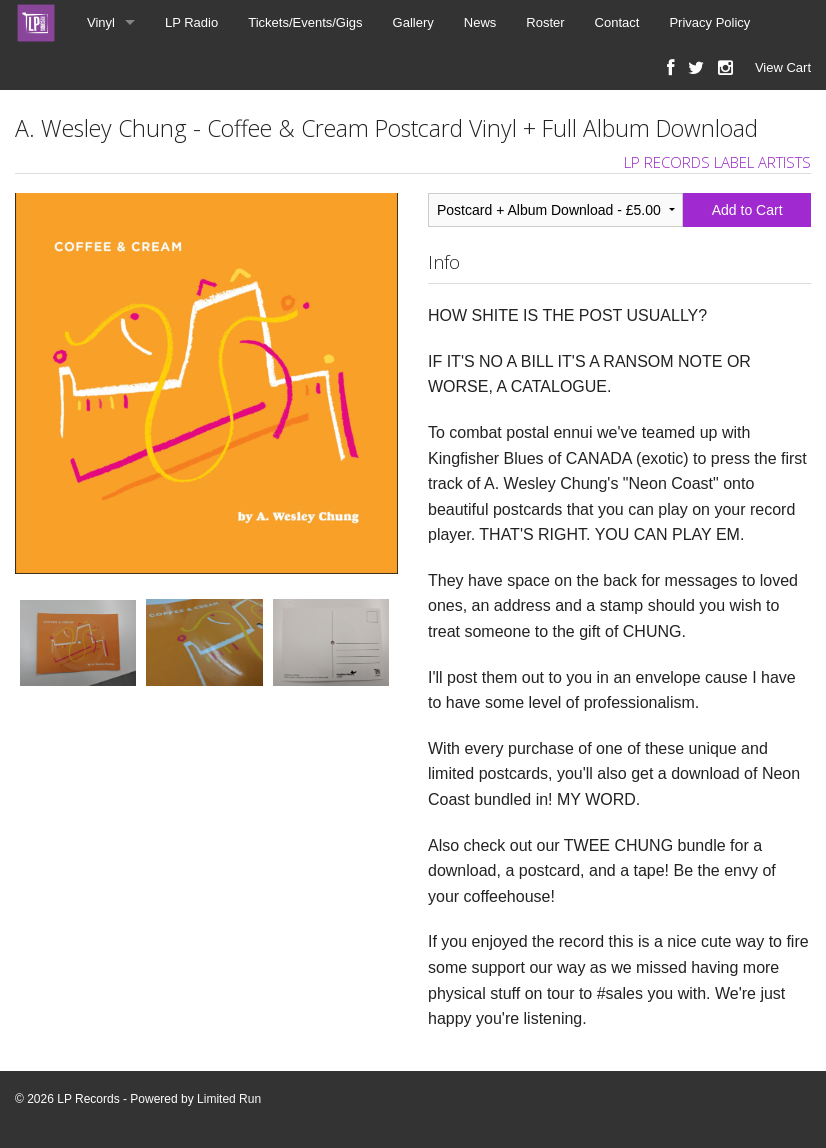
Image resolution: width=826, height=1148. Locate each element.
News (480, 22)
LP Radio (191, 22)
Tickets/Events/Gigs (305, 22)
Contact (617, 22)
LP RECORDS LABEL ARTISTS (717, 162)
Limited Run (229, 1099)
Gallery (413, 22)
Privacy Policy (709, 22)
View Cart (783, 67)
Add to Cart (747, 210)
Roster (545, 22)
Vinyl (101, 22)
